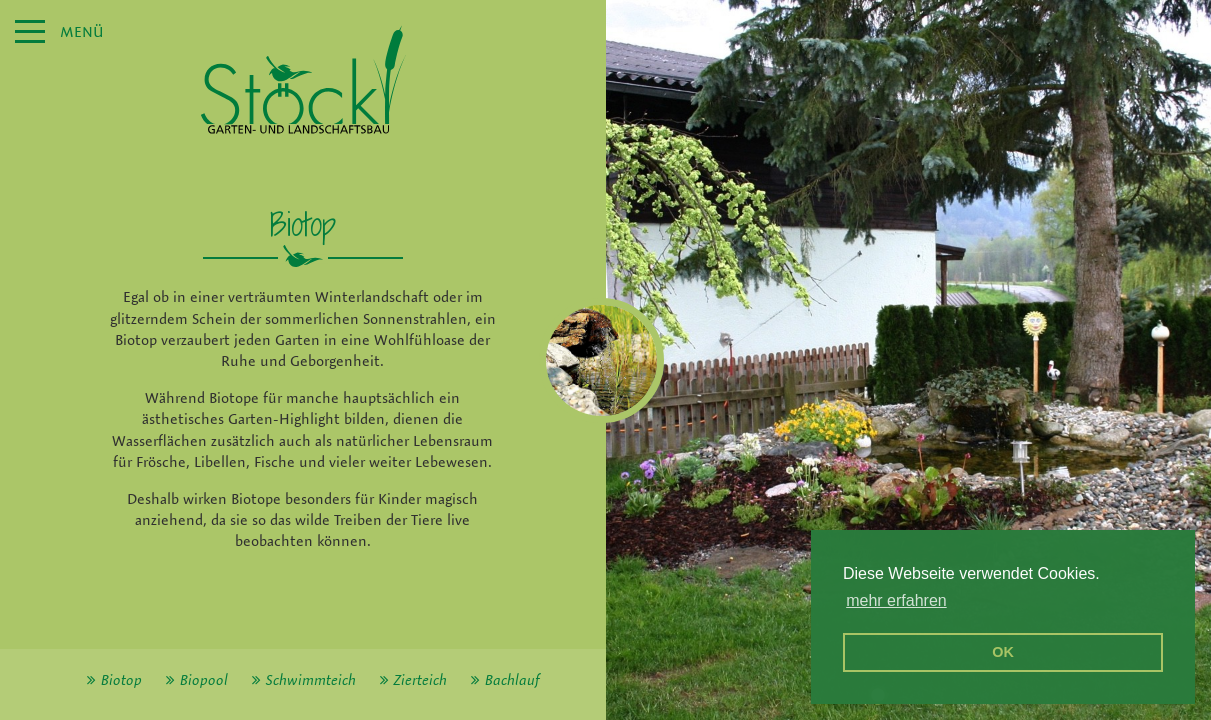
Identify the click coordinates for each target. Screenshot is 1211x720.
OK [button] (1003, 652)
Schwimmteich (311, 679)
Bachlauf (512, 679)
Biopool (204, 679)
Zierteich (420, 679)
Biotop (121, 679)
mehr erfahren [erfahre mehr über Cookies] (896, 600)
